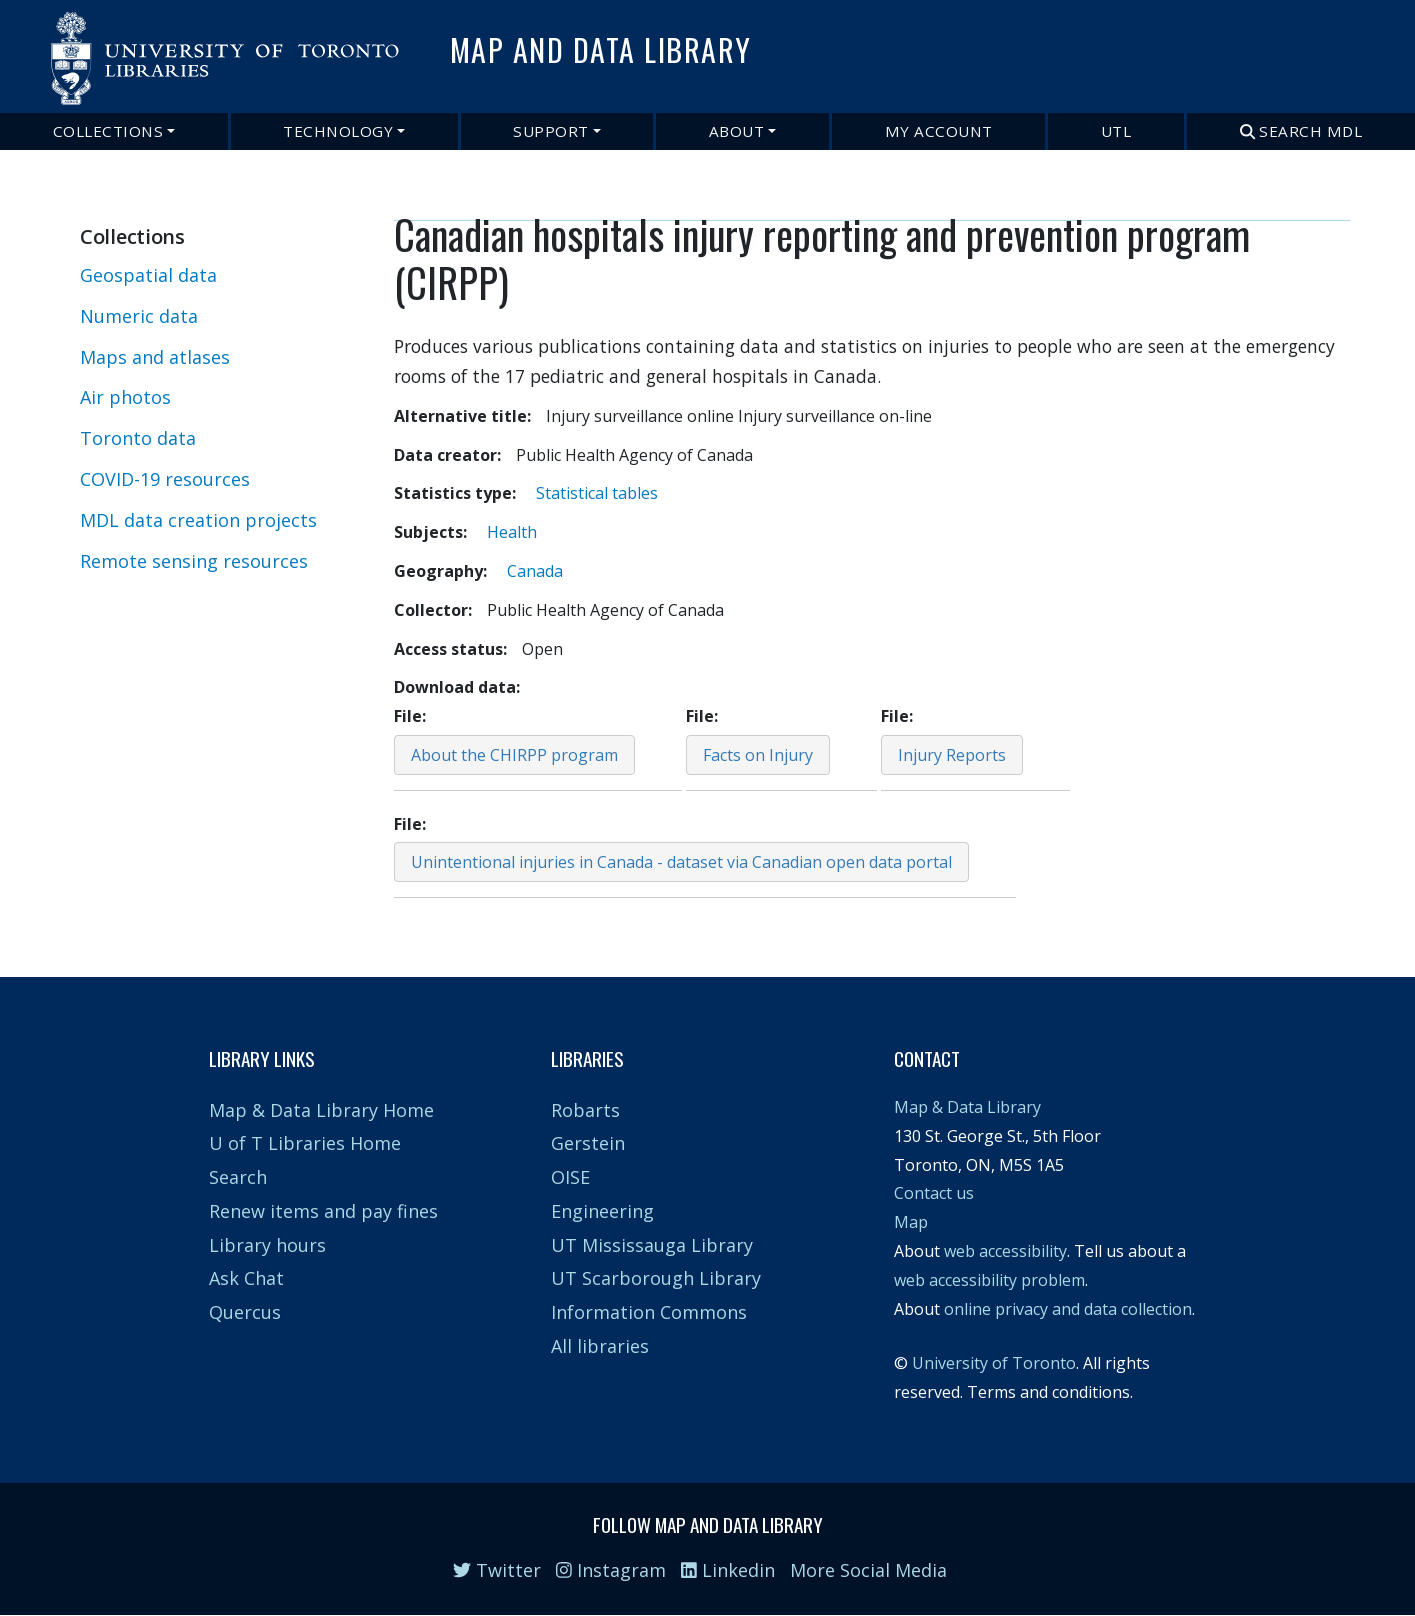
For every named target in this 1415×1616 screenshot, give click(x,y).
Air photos (125, 397)
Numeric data (139, 316)
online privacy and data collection (1068, 1309)
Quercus (245, 1312)
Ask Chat (246, 1278)
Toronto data (138, 438)
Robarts (585, 1110)
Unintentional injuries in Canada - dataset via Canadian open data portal (681, 862)
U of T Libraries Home (305, 1143)
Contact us (934, 1193)
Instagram (611, 1570)
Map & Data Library (967, 1107)
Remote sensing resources (194, 561)
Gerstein (588, 1143)
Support (551, 131)
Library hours (267, 1245)
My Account (939, 131)
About (737, 131)
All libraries (600, 1346)
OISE (570, 1177)
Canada (535, 571)
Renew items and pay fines (323, 1211)
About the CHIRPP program (514, 755)
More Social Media (868, 1570)
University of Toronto (994, 1363)
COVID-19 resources (165, 479)
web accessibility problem (989, 1280)
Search (238, 1177)
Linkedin (728, 1570)
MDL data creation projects (198, 520)
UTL (1116, 131)
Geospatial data (148, 275)
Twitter (497, 1570)
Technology (338, 131)
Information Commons (649, 1312)
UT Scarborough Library (656, 1278)
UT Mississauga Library (652, 1245)
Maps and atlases (155, 357)
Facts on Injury (758, 755)
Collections (108, 131)
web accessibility (1005, 1251)
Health (512, 532)
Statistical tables (597, 493)
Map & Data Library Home (321, 1110)
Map (911, 1222)
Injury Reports (952, 755)
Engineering (602, 1211)
